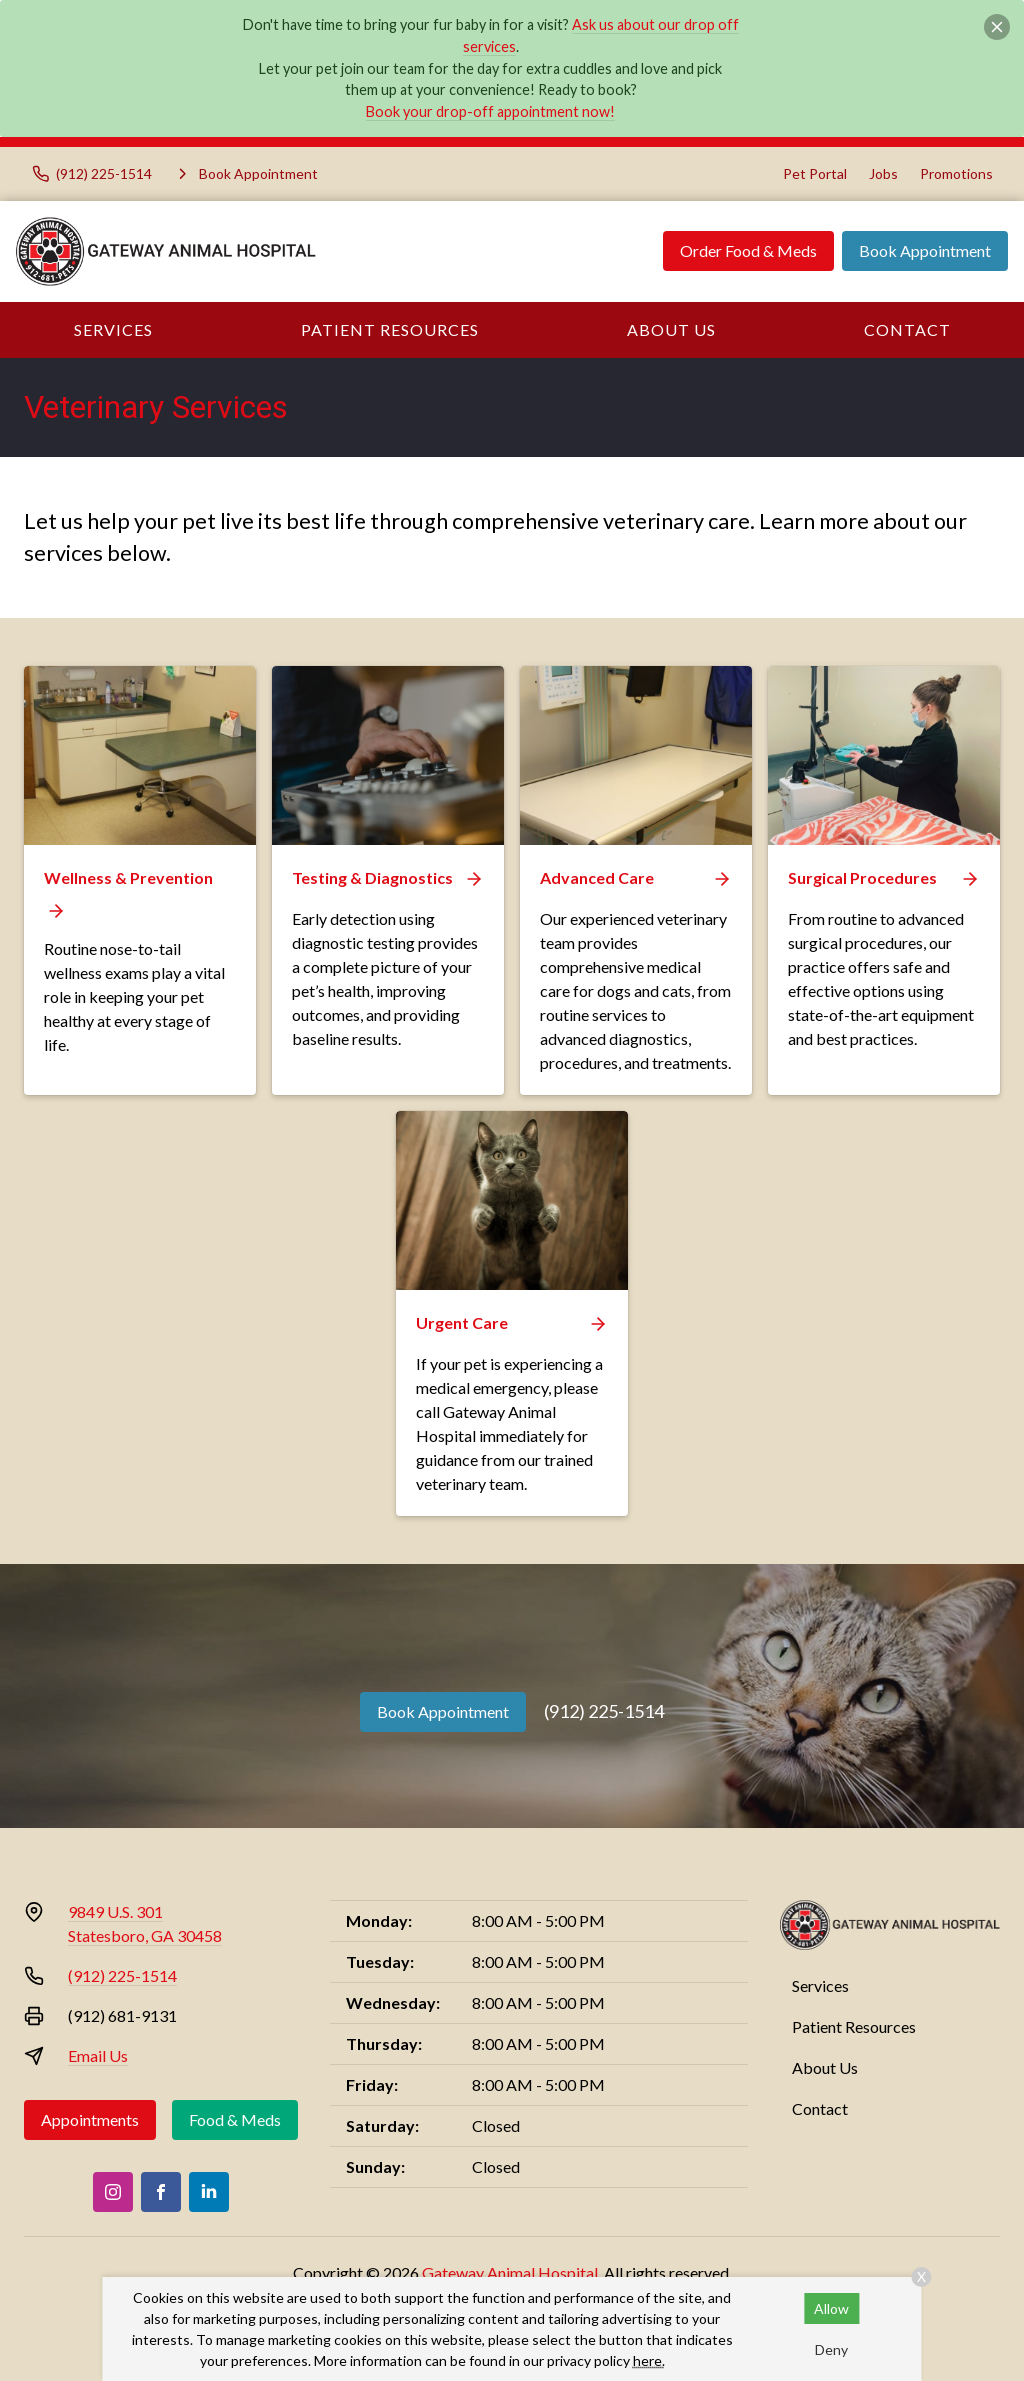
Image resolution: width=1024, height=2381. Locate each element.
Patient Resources (390, 329)
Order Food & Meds (748, 250)
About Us (671, 329)
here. (649, 2360)
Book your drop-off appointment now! (490, 111)
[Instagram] (113, 2192)
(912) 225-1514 (604, 1711)
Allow (831, 2308)
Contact (907, 329)
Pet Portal (815, 173)
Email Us (98, 2055)
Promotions (956, 173)
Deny (831, 2349)
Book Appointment (925, 250)
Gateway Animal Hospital (510, 2272)
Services (113, 329)
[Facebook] (161, 2192)
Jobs (883, 173)
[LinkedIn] (209, 2192)
